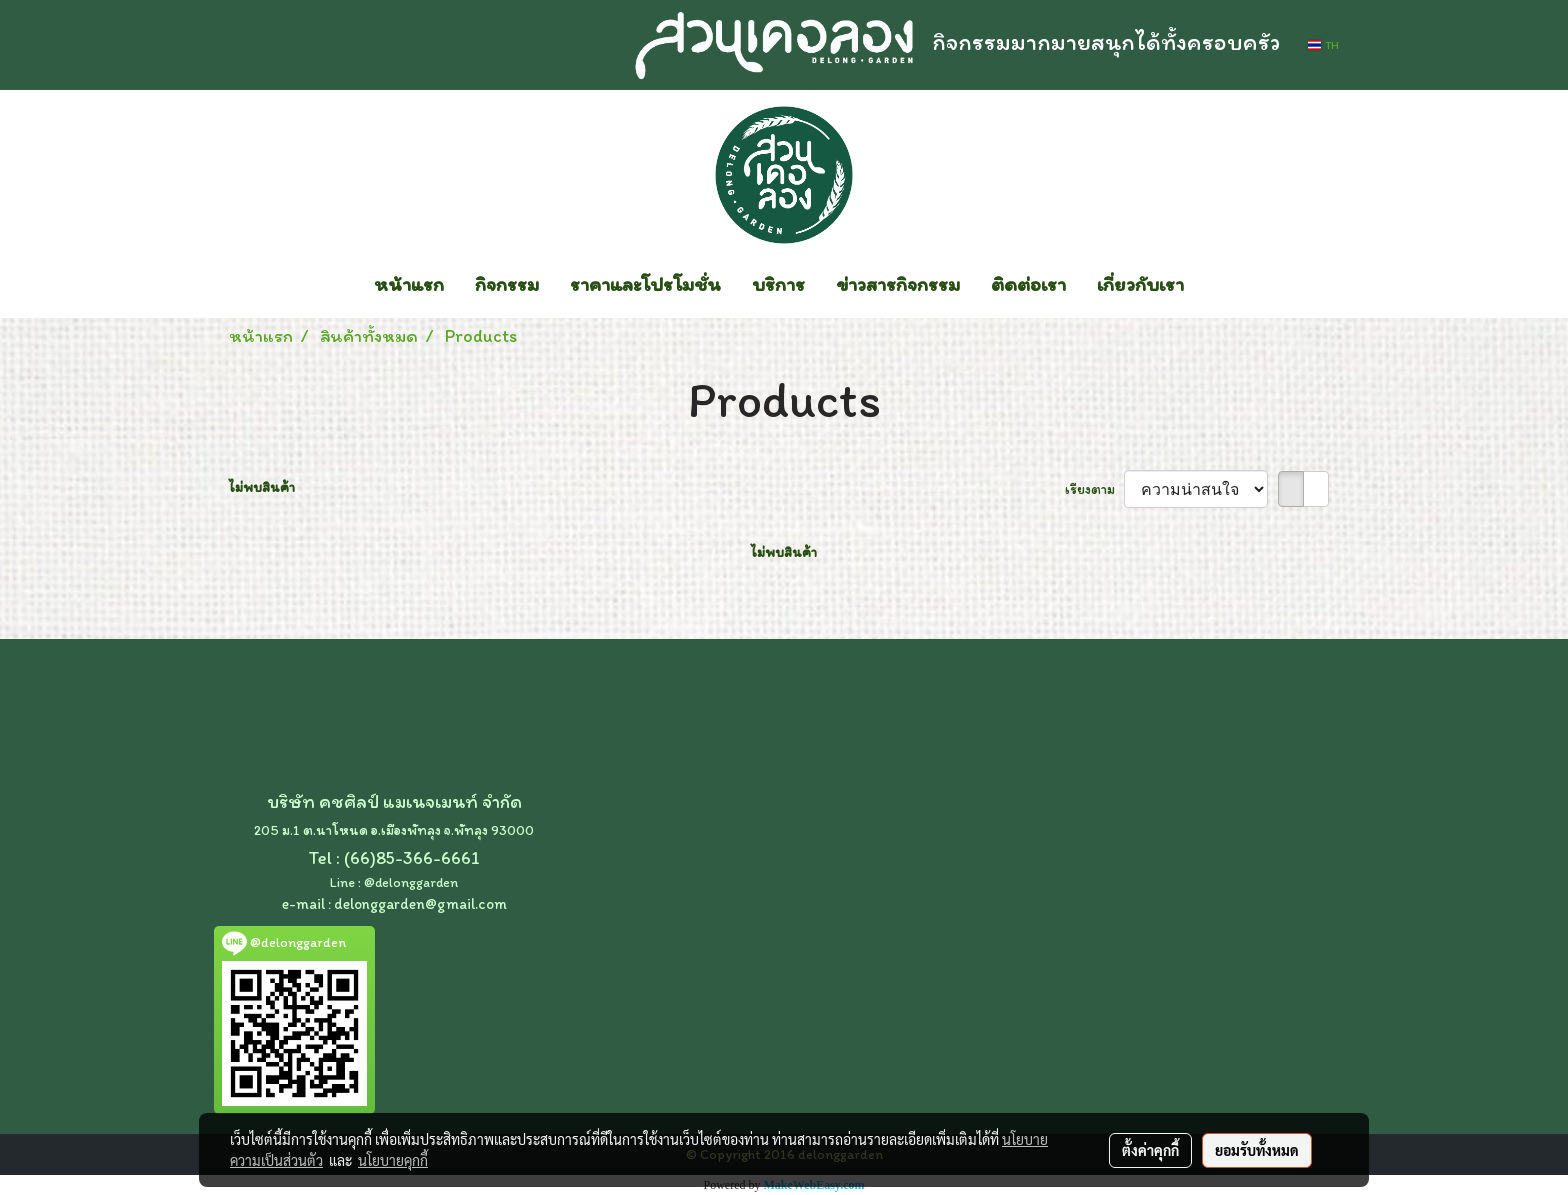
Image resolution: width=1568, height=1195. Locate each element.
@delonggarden (411, 882)
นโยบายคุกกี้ (393, 1160)
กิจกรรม (507, 284)
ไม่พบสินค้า (262, 487)
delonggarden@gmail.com (420, 904)
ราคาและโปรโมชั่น (645, 284)
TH (1323, 45)
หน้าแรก (409, 284)
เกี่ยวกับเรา (1140, 284)
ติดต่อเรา (1028, 284)
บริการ (778, 284)
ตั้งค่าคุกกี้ (1150, 1150)
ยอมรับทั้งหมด (1257, 1150)
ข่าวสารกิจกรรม (898, 284)
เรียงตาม (1094, 489)
